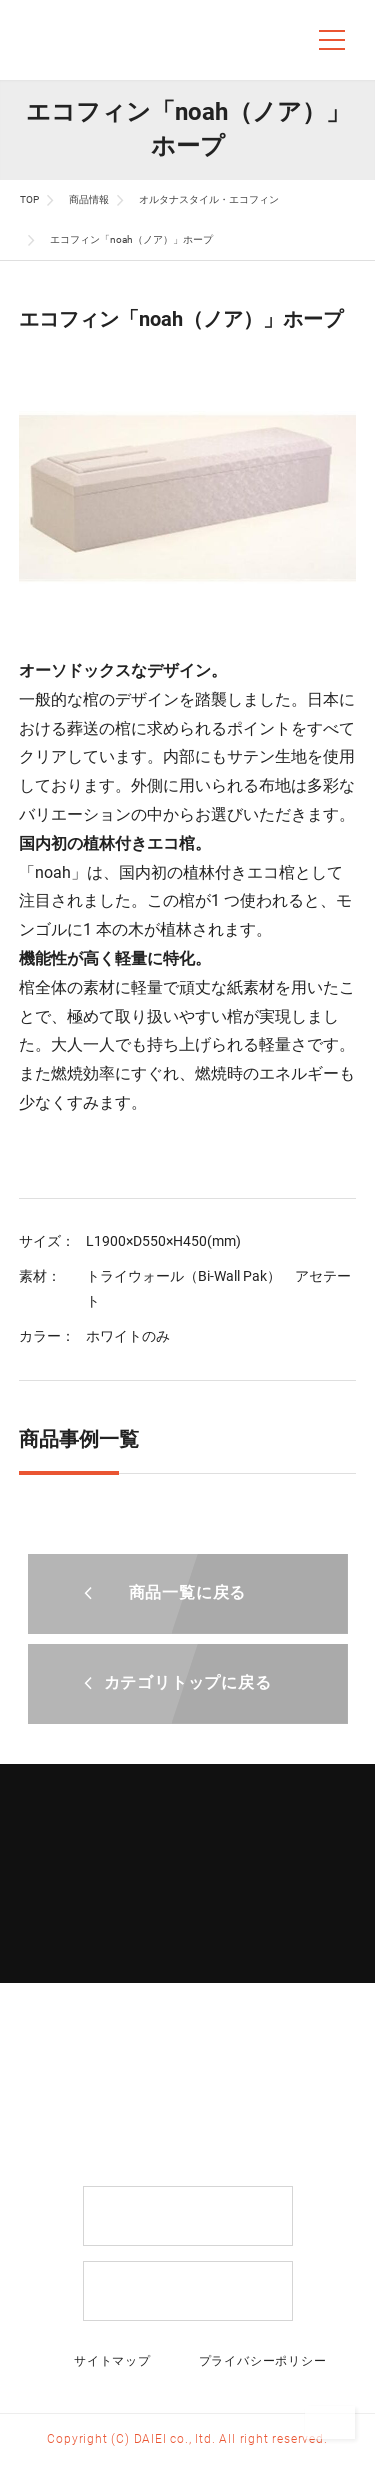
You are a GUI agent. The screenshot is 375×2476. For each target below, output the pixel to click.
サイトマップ (112, 2361)
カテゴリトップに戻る (188, 1682)
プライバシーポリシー (263, 2361)
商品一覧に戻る (188, 1592)
